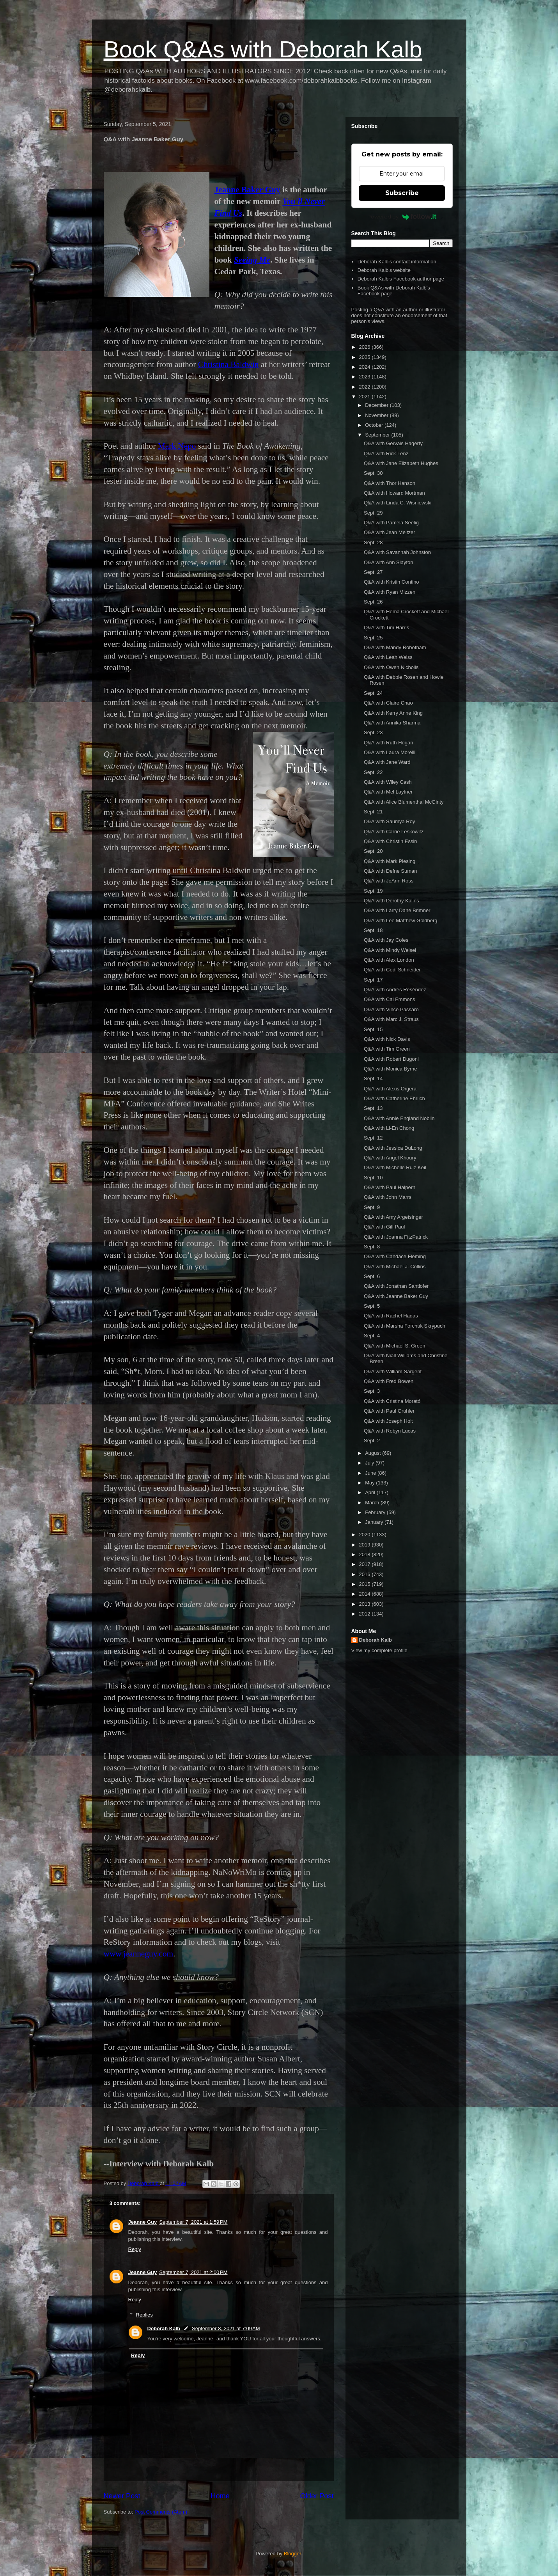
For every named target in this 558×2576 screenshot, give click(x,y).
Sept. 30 (373, 473)
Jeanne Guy (142, 2222)
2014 (365, 1594)
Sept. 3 (372, 1391)
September (378, 435)
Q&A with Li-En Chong (389, 1128)
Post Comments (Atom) (161, 2512)
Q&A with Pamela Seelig (391, 522)
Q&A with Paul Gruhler (389, 1411)
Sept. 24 (373, 693)
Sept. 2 (372, 1440)
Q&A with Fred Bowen (388, 1381)
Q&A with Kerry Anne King (393, 713)
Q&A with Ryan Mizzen (389, 592)
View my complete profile (379, 1650)
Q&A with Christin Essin (390, 841)
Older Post (317, 2496)
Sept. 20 (373, 851)
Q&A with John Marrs (387, 1197)
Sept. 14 (373, 1078)
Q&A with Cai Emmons (389, 999)
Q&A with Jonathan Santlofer (396, 1286)
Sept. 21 (373, 812)
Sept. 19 (373, 891)
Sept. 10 (373, 1178)
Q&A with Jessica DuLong (393, 1148)
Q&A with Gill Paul (384, 1227)
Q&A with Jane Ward (387, 762)
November (377, 415)
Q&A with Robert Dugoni (391, 1059)
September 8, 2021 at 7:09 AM (226, 2328)
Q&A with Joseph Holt (388, 1421)
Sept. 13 (373, 1108)
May (370, 1483)
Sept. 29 (373, 513)
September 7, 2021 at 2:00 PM (193, 2272)
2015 (365, 1584)
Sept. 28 (373, 542)
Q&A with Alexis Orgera (390, 1089)
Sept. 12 (373, 1138)
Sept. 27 (373, 572)
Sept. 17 (373, 980)
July (370, 1463)
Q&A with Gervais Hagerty (393, 443)
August (373, 1453)
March (373, 1502)
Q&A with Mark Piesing (389, 861)
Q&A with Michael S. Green (394, 1346)
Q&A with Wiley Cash (388, 782)
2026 (365, 347)
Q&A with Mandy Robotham (395, 647)
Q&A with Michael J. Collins (394, 1266)
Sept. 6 (372, 1276)
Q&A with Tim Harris (386, 627)
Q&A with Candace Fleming (395, 1256)
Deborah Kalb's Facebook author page (401, 279)
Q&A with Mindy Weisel (390, 950)
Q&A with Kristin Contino (391, 582)
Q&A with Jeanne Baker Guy (396, 1296)
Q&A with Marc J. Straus (391, 1019)
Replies (144, 2315)
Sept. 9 (372, 1207)
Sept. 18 (373, 930)
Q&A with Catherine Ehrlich (394, 1098)
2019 (365, 1545)
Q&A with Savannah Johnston (397, 552)
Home (220, 2496)
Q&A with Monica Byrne (390, 1069)
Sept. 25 (373, 638)
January (374, 1522)
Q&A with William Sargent (393, 1371)
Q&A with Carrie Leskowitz (393, 831)
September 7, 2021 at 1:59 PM (193, 2222)
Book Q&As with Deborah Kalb (263, 49)
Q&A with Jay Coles (386, 940)
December (377, 405)
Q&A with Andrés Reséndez (395, 989)
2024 (365, 367)
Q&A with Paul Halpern (389, 1187)
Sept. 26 (373, 602)
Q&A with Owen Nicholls (391, 667)
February (376, 1512)
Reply (134, 2249)
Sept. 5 (372, 1306)
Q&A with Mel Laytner (388, 792)
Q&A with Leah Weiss (388, 657)
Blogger (292, 2553)
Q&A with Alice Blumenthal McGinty (403, 802)
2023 (365, 377)
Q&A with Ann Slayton (388, 562)
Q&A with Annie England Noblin (399, 1118)
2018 (365, 1554)
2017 (365, 1564)
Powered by (401, 216)
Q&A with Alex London (389, 960)
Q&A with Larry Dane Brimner (397, 910)
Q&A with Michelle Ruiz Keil (395, 1167)
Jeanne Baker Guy (247, 189)
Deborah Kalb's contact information (397, 262)
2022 (365, 387)
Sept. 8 (372, 1247)
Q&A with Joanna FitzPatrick (396, 1237)
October (374, 425)
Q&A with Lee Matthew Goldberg (401, 920)
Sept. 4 (372, 1336)
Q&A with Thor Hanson (389, 483)
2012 (365, 1614)
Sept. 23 (373, 732)
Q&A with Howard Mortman (394, 493)
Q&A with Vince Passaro (391, 1009)
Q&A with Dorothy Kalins (391, 901)
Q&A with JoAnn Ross (388, 881)
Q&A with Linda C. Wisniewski (397, 503)
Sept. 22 (373, 772)
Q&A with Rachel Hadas (391, 1316)
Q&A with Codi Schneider (392, 970)
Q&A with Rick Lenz (386, 453)
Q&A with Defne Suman (390, 871)
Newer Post (122, 2496)
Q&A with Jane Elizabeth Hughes (401, 463)
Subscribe (402, 193)
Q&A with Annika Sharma (392, 723)
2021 (365, 396)
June (371, 1473)
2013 (365, 1604)
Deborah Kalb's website (384, 270)
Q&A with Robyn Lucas (390, 1431)
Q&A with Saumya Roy (389, 821)
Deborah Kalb (164, 2328)
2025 (365, 357)
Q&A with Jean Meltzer (389, 532)
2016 (365, 1574)
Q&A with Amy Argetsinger (393, 1217)
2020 (365, 1534)
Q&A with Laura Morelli (389, 752)
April (371, 1492)
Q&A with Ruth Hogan (388, 743)
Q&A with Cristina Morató (392, 1401)
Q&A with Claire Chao (388, 703)
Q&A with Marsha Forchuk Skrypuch (404, 1326)
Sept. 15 (373, 1029)
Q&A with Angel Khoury (390, 1158)
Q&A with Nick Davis (387, 1039)
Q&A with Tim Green (387, 1049)
